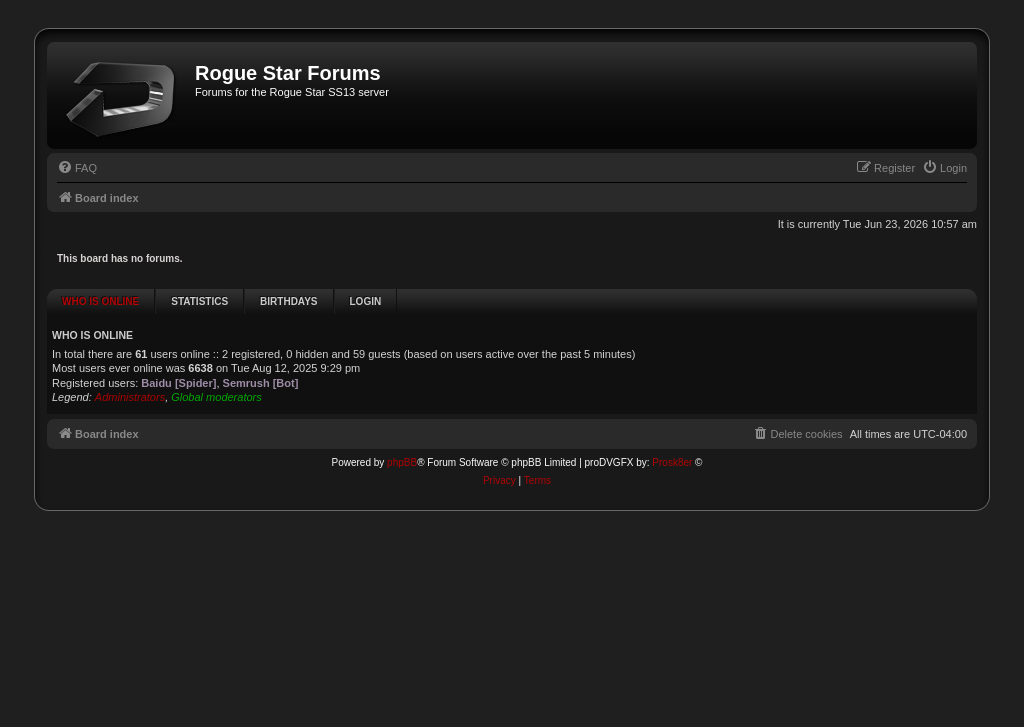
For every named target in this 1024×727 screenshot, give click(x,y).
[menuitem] (77, 168)
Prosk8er (672, 436)
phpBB (402, 436)
